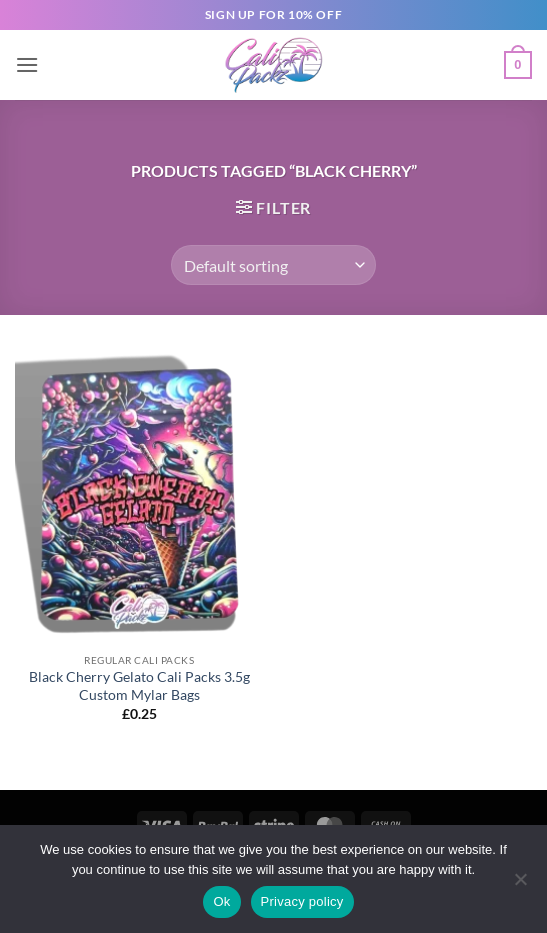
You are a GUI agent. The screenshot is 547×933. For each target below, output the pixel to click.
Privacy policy (302, 901)
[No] (520, 885)
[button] (27, 64)
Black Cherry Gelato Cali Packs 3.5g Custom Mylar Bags (139, 686)
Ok (221, 901)
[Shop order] (273, 265)
